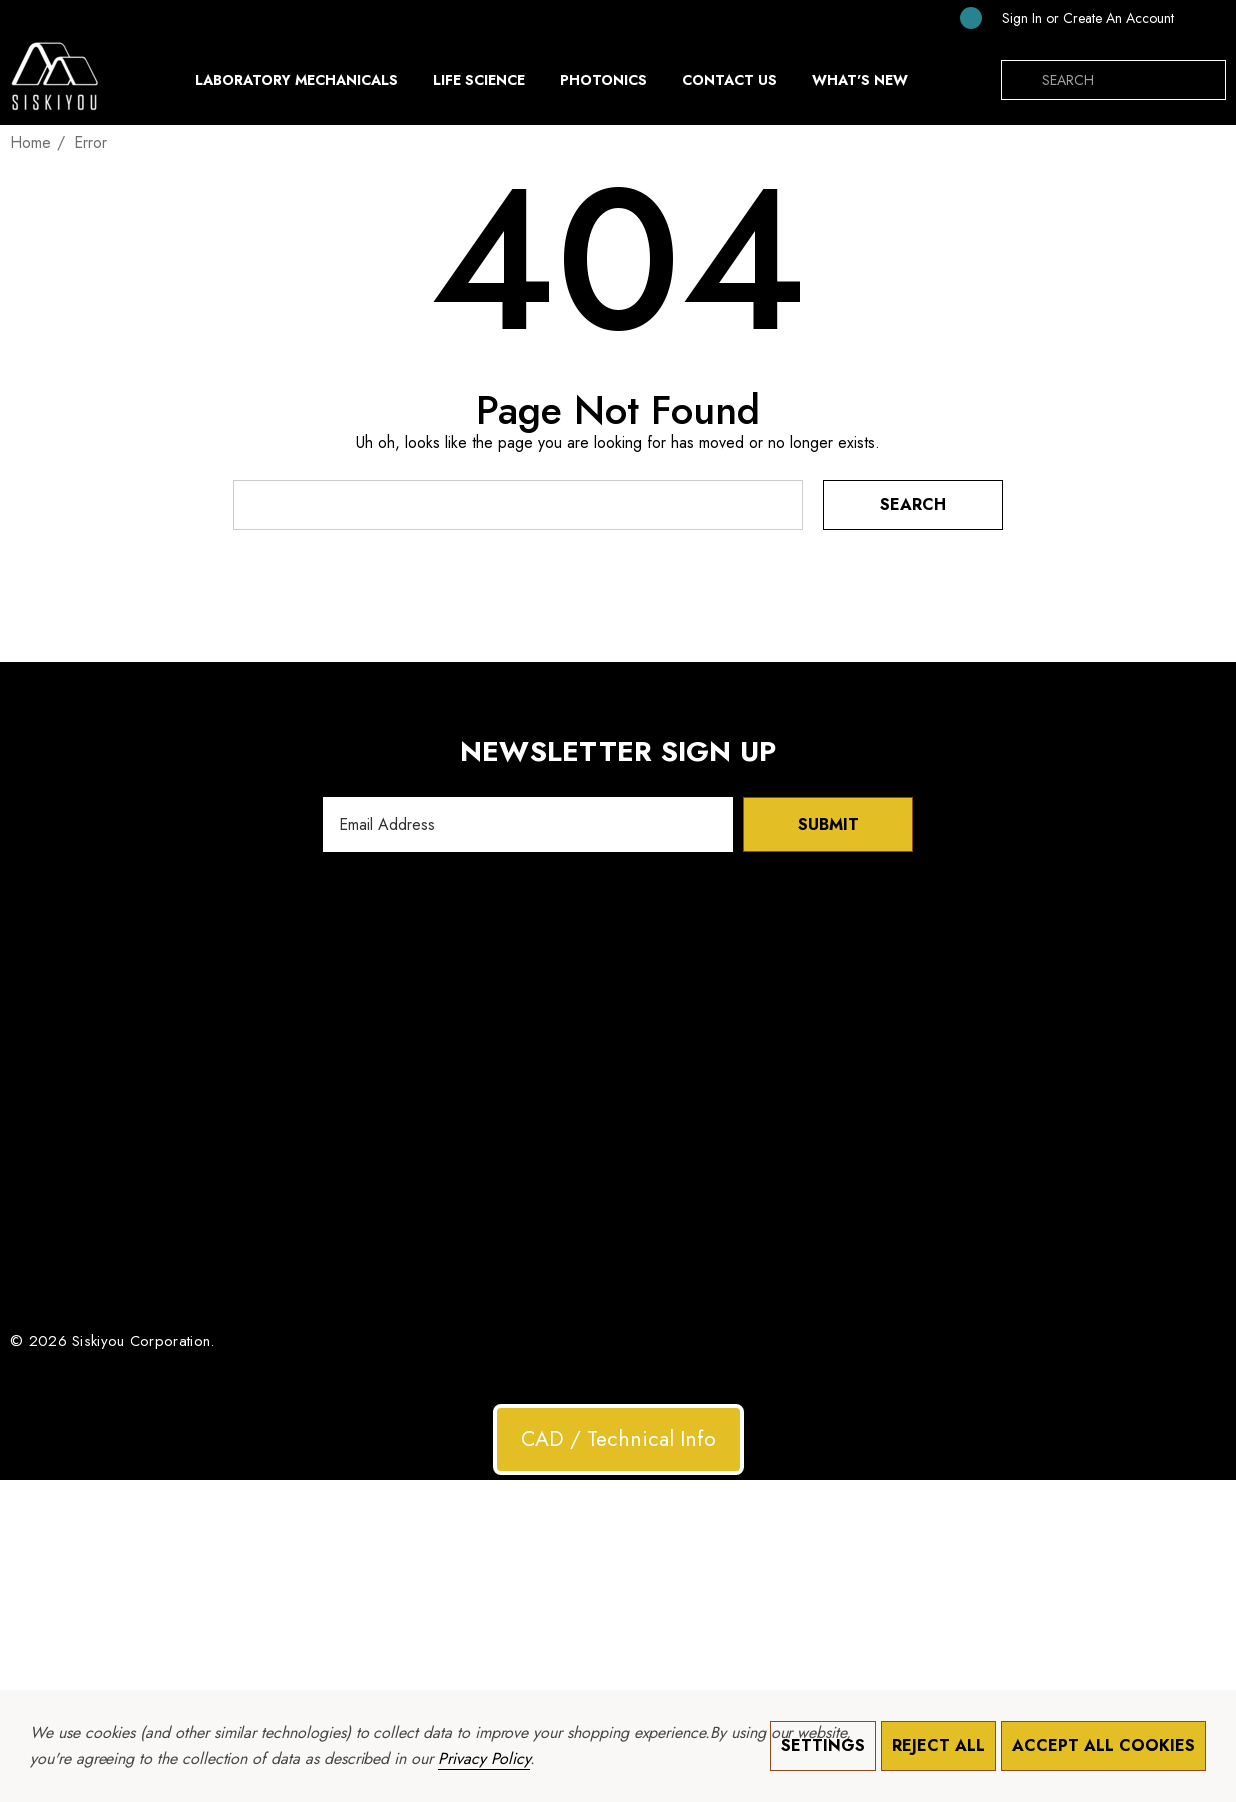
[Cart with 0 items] (955, 17)
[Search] (1021, 80)
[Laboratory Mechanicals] (296, 85)
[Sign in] (1022, 18)
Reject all (938, 1745)
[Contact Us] (729, 80)
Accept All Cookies (1103, 1745)
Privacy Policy (484, 1758)
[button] (618, 1440)
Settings (823, 1745)
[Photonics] (603, 85)
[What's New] (860, 85)
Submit (828, 824)
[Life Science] (479, 85)
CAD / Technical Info (618, 1439)
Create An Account (1118, 18)
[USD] (1205, 18)
